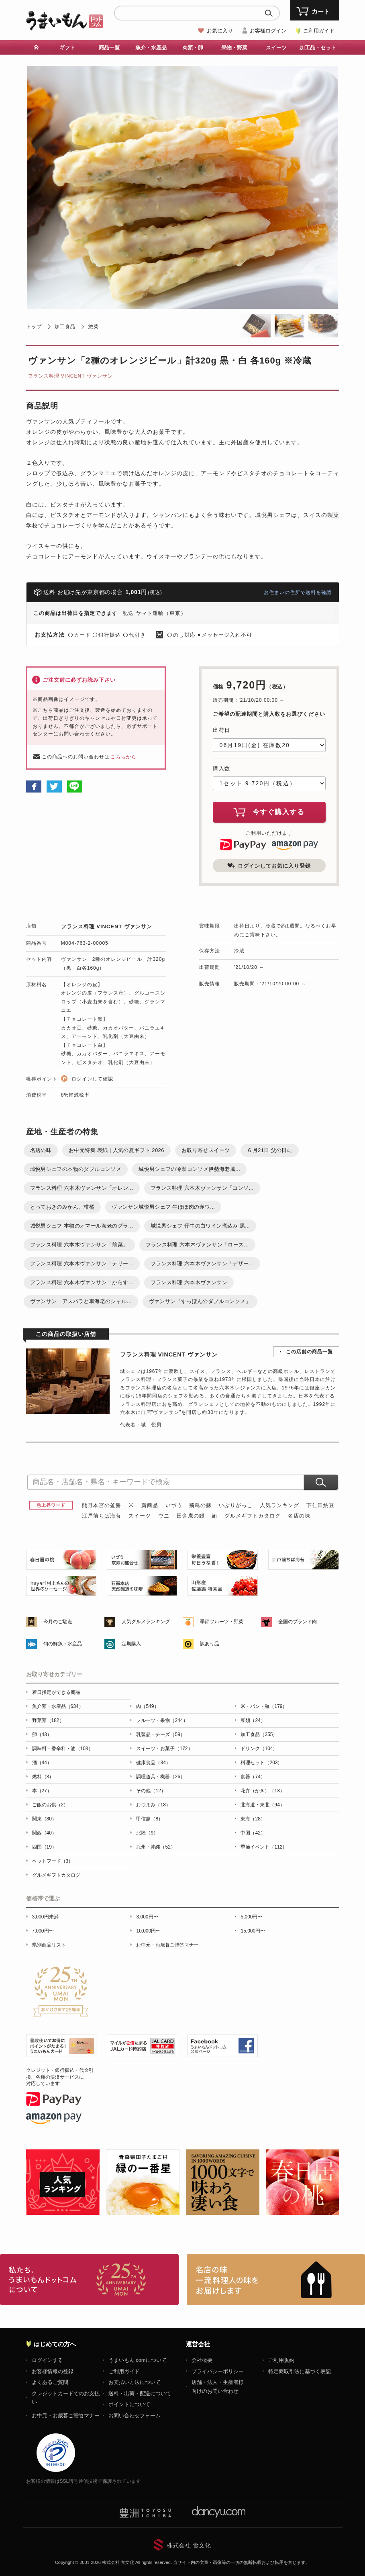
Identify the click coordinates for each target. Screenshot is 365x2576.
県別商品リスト (49, 1945)
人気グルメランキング (146, 1621)
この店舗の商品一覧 (309, 1351)
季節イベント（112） (264, 1847)
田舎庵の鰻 (191, 1516)
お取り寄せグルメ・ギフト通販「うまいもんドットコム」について (89, 2279)
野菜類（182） (48, 1720)
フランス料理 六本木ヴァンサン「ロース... (197, 1245)
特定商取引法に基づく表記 (299, 2371)
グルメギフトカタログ (252, 1516)
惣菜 (93, 326)
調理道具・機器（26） (160, 1776)
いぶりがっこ (236, 1505)
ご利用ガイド (318, 31)
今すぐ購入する (269, 812)
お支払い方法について (134, 2382)
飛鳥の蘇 (200, 1505)
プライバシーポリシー (218, 2371)
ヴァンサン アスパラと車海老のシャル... (81, 1301)
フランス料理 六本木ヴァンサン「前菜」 (79, 1245)
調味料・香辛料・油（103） (62, 1748)
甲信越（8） (149, 1819)
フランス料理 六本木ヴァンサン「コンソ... (202, 1188)
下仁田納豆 (320, 1505)
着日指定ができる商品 (56, 1692)
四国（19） (44, 1847)
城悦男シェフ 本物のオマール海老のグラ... (81, 1226)
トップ (34, 326)
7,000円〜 (43, 1931)
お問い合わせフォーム (134, 2416)
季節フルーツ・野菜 (221, 1621)
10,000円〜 (148, 1931)
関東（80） (44, 1819)
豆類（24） (253, 1720)
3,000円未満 (45, 1917)
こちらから (123, 757)
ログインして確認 (92, 1079)
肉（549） (147, 1706)
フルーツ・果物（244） (162, 1720)
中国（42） (253, 1833)
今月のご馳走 (57, 1621)
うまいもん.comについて (137, 2360)
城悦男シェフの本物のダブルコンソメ (76, 1169)
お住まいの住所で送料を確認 (298, 592)
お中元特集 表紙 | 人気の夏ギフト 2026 (116, 1150)
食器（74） (253, 1776)
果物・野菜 (234, 48)
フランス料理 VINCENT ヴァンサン (70, 376)
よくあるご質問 (50, 2382)
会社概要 (202, 2360)
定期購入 (131, 1644)
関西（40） (44, 1833)
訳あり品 (209, 1644)
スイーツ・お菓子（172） (164, 1748)
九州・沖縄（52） (155, 1847)
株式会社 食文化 (188, 2545)
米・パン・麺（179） (264, 1706)
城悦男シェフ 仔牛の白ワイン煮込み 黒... (200, 1226)
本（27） (42, 1791)
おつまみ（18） (153, 1805)
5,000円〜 (251, 1917)
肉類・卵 (192, 48)
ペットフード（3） (52, 1861)
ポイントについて (129, 2404)
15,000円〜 (253, 1931)
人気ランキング (279, 1505)
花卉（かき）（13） (262, 1791)
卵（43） (42, 1734)
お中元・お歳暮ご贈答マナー (167, 1945)
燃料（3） (43, 1776)
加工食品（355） (259, 1734)
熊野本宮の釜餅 (101, 1505)
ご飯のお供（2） (50, 1805)
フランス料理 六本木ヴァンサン (189, 1282)
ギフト (67, 48)
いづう (173, 1505)
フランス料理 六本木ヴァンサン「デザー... (202, 1263)
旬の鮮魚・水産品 (62, 1644)
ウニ (163, 1516)
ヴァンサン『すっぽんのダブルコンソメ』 (200, 1301)
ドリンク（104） (259, 1748)
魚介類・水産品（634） (58, 1706)
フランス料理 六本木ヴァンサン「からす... (81, 1282)
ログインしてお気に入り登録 (269, 866)
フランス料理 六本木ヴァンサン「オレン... (81, 1188)
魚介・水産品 (151, 48)
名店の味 (41, 1150)
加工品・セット (318, 48)
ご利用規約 (281, 2360)
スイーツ (276, 48)
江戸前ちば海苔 (101, 1516)
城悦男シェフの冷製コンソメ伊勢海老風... (189, 1169)
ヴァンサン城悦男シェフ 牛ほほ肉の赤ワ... (163, 1207)
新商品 (149, 1505)
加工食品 (65, 326)
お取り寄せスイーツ (205, 1150)
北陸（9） (147, 1833)
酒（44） (42, 1762)
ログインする (47, 2360)
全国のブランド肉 (297, 1621)
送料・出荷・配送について (139, 2393)
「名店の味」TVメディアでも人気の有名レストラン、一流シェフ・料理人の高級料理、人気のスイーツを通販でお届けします (276, 2279)
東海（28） (253, 1819)
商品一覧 (109, 48)
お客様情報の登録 (52, 2371)
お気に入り (220, 31)
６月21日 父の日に (269, 1150)
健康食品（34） (153, 1762)
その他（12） (150, 1791)
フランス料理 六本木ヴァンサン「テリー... (81, 1263)
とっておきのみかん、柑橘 (62, 1207)
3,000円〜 (147, 1917)
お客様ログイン (268, 31)
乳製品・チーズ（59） (160, 1734)
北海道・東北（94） (262, 1805)
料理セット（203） (261, 1762)
